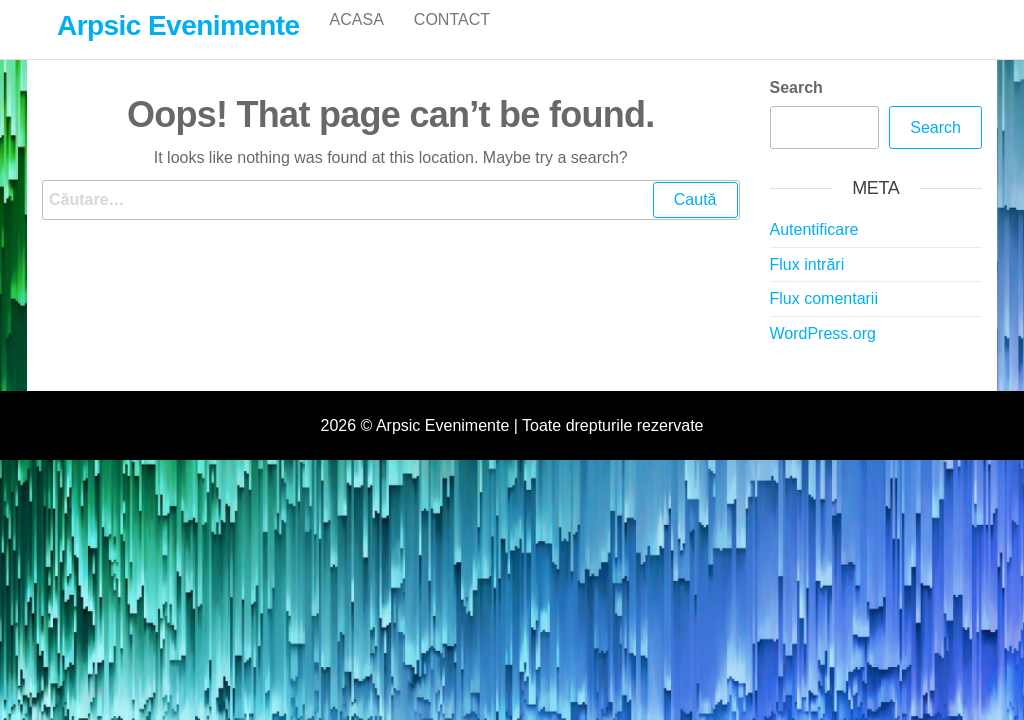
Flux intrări (807, 285)
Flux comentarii (824, 319)
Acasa (357, 39)
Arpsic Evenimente (178, 25)
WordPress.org (823, 354)
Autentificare (814, 250)
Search (796, 108)
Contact (452, 39)
